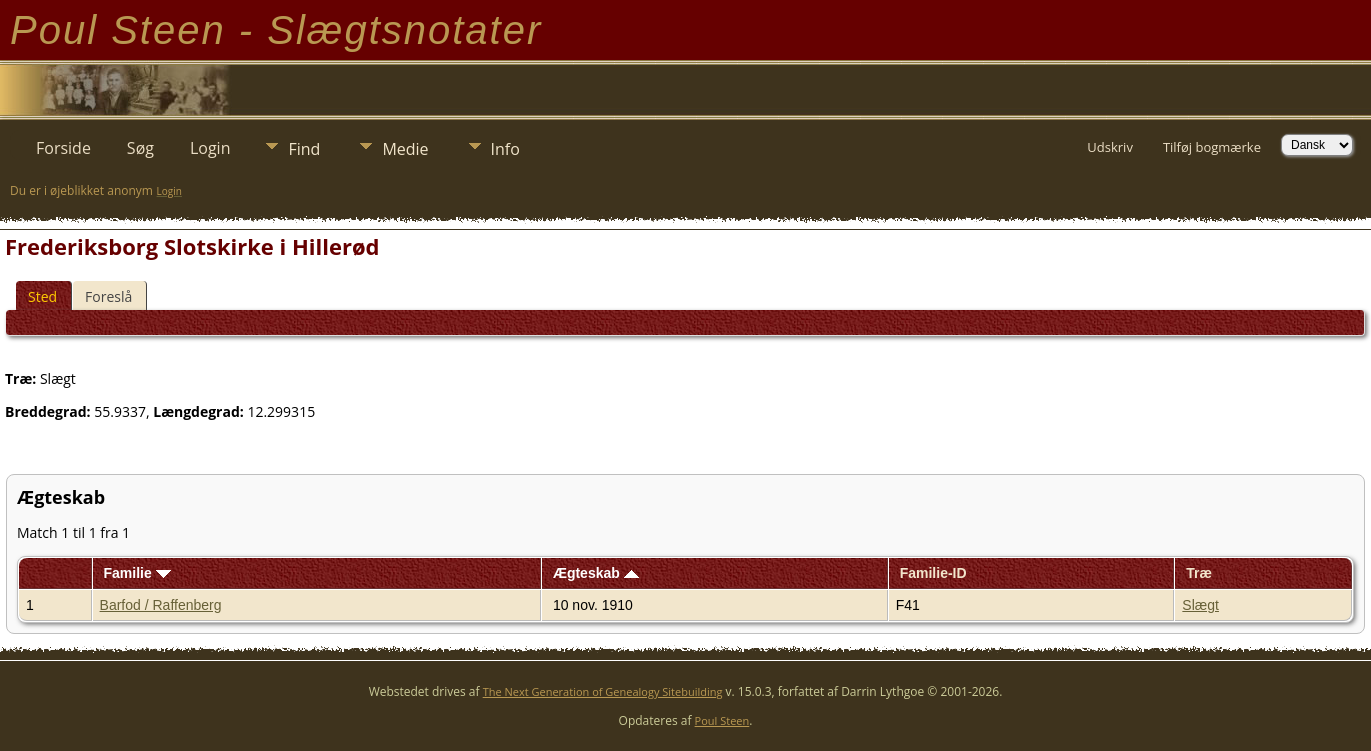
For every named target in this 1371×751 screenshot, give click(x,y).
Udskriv (1110, 147)
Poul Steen (722, 720)
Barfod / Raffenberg (161, 605)
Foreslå (108, 296)
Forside (63, 148)
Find (304, 149)
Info (505, 149)
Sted (42, 296)
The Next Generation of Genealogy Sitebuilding (603, 691)
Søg (140, 148)
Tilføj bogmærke (1212, 147)
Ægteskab (596, 573)
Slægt (1200, 605)
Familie (136, 573)
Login (210, 148)
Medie (405, 149)
